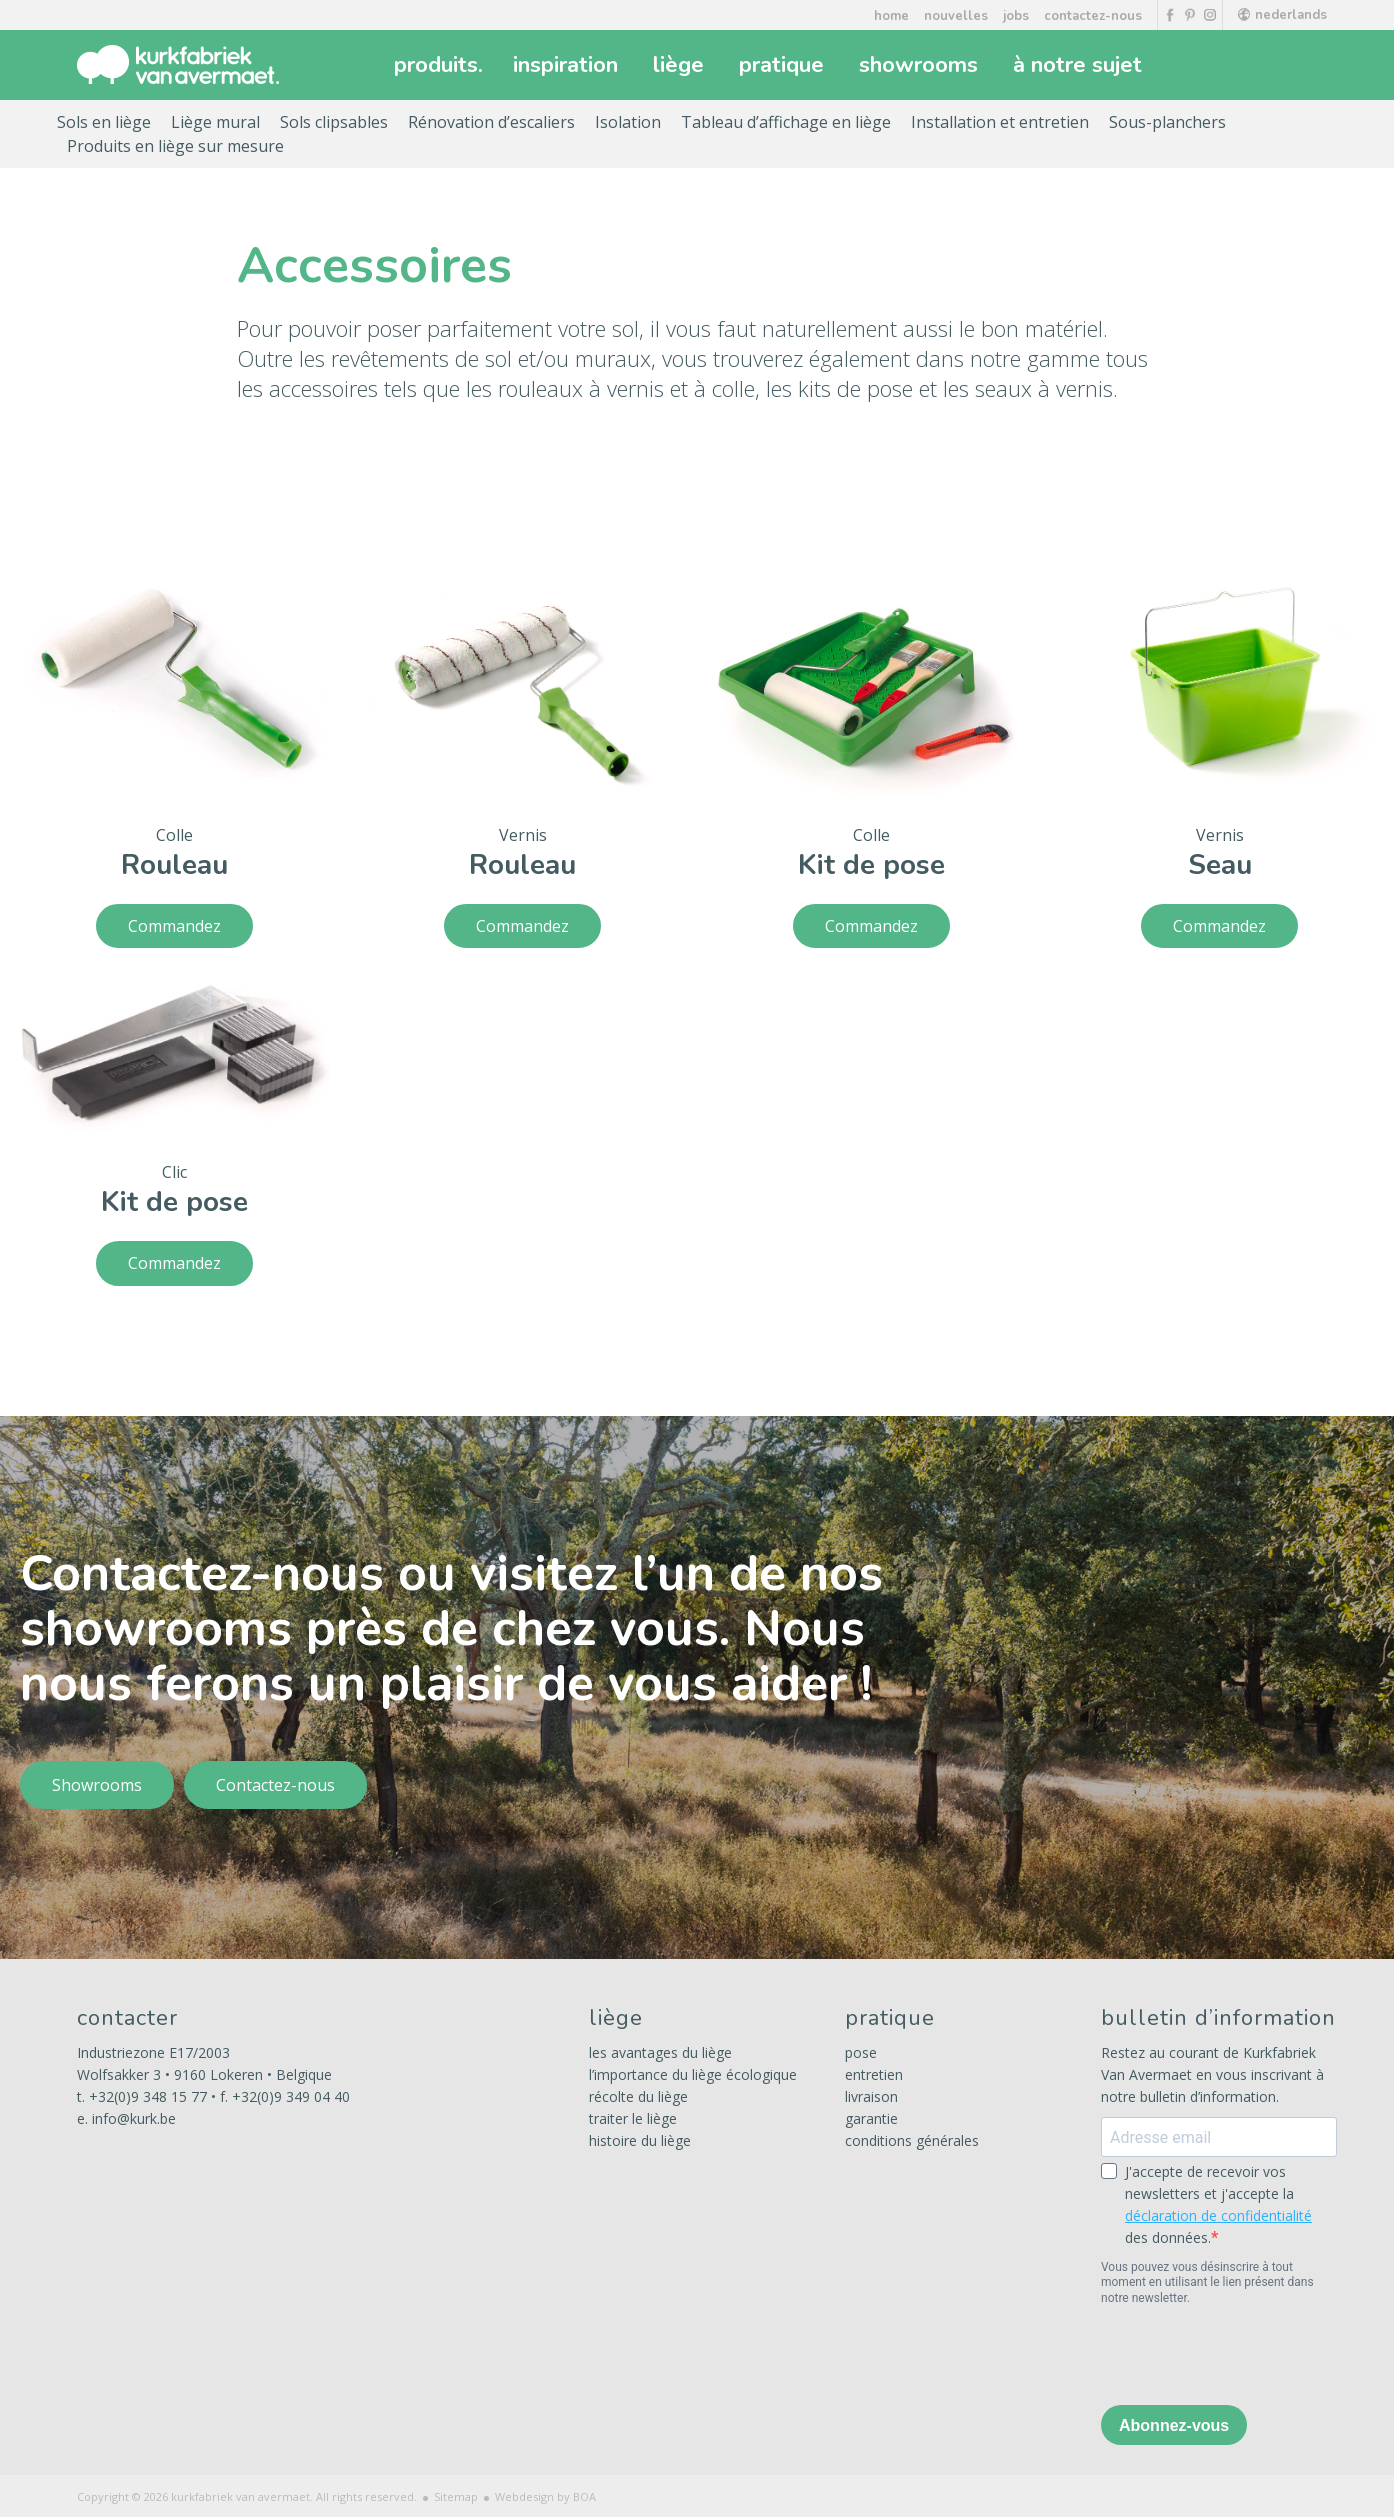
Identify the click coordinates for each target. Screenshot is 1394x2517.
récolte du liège (638, 2096)
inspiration (568, 65)
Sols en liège (104, 122)
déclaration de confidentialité (1218, 2215)
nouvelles (956, 16)
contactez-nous (1093, 16)
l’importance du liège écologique (693, 2074)
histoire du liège (640, 2140)
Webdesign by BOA (545, 2496)
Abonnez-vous (1174, 2425)
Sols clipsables (334, 122)
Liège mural (215, 122)
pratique (784, 65)
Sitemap (456, 2496)
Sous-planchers (1167, 122)
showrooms (921, 65)
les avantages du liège (660, 2052)
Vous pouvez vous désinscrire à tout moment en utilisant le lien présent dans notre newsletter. (1207, 2282)
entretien (874, 2074)
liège (681, 65)
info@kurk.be (134, 2118)
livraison (871, 2096)
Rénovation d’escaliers (491, 122)
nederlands (1282, 15)
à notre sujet (1080, 65)
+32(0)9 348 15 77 (148, 2096)
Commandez (174, 926)
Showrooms (97, 1785)
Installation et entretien (1000, 122)
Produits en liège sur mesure (175, 146)
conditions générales (912, 2140)
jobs (1016, 16)
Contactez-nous (275, 1785)
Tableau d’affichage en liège (786, 122)
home (891, 16)
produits (438, 65)
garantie (871, 2118)
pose (861, 2052)
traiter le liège (633, 2118)
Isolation (628, 122)
